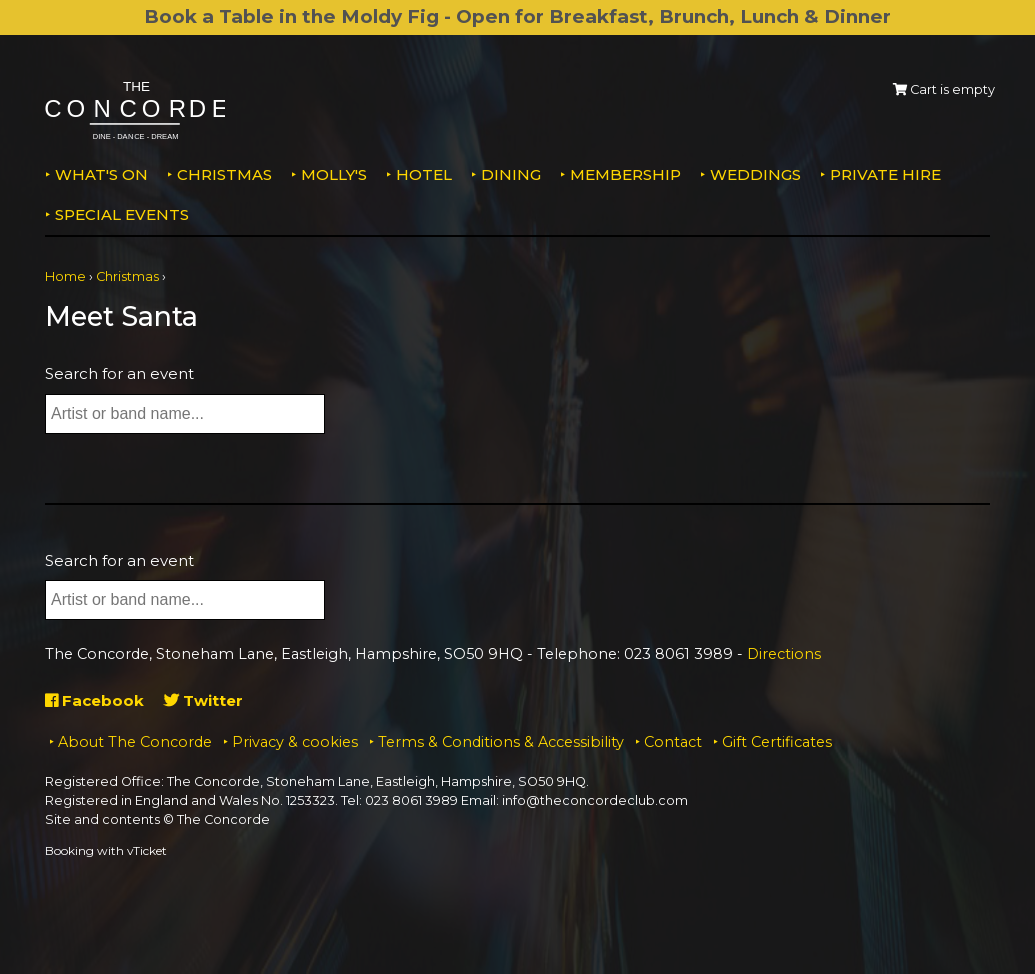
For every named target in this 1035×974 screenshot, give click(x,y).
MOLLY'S (334, 174)
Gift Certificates (777, 742)
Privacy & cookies (295, 742)
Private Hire (885, 174)
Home (65, 276)
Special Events (122, 214)
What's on (101, 174)
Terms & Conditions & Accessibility (501, 742)
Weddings (755, 174)
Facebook (94, 700)
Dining (511, 174)
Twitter (203, 700)
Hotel (424, 174)
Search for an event (119, 373)
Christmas (224, 174)
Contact (673, 742)
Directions (784, 654)
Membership (625, 174)
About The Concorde (135, 742)
